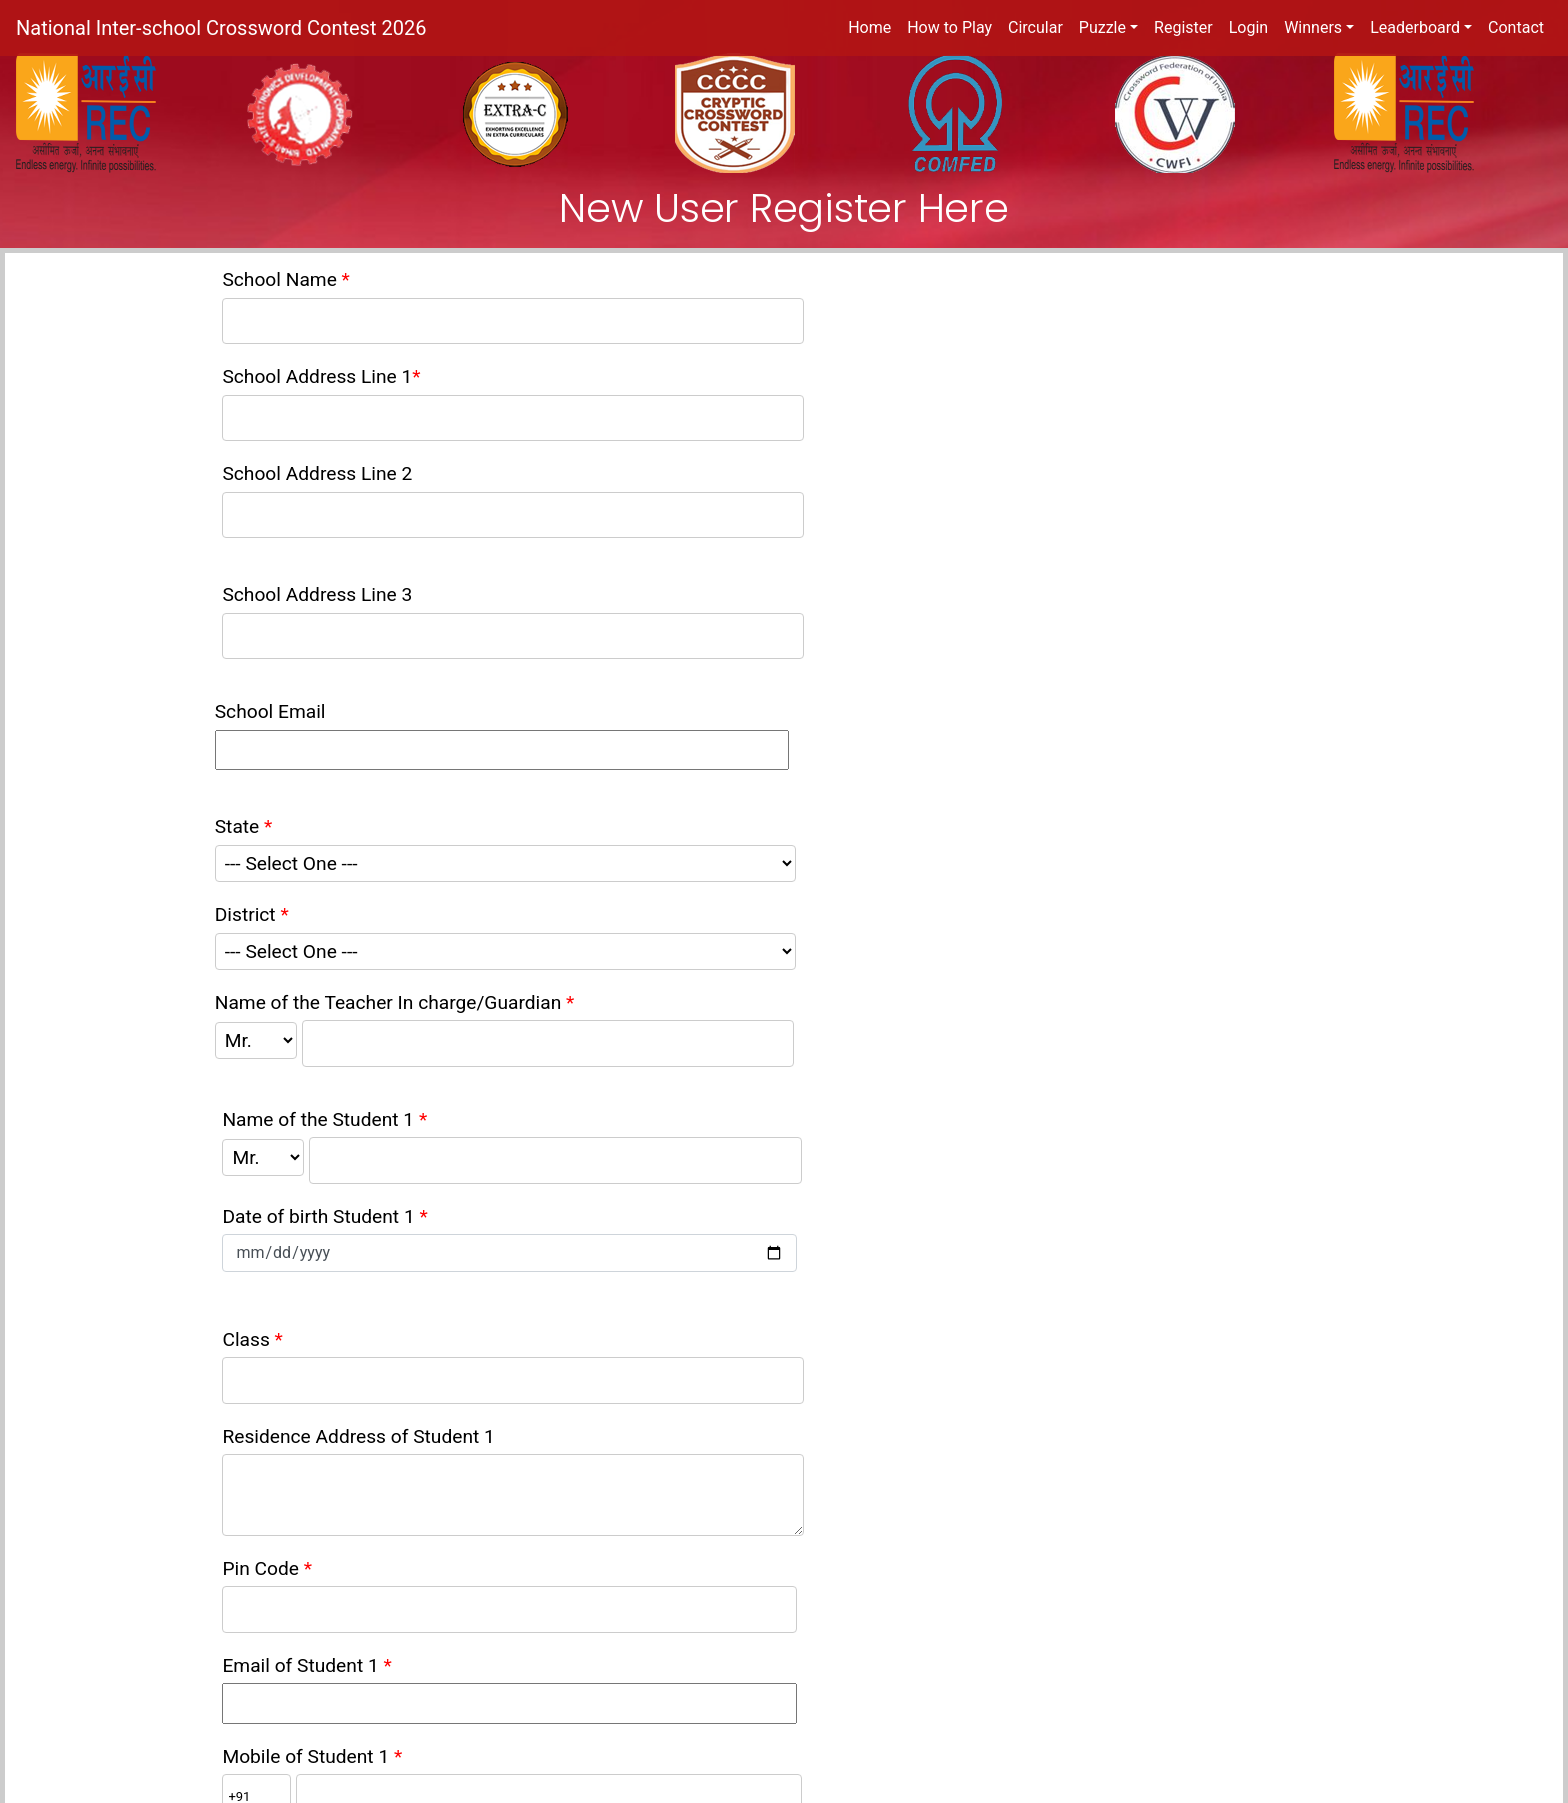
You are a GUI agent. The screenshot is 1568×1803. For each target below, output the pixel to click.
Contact (1516, 27)
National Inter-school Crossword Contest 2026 (221, 28)
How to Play (949, 27)
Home (869, 27)
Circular (1035, 27)
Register (1183, 27)
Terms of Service (253, 1695)
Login (1248, 27)
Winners (1313, 27)
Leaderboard (1415, 27)
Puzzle (1102, 27)
